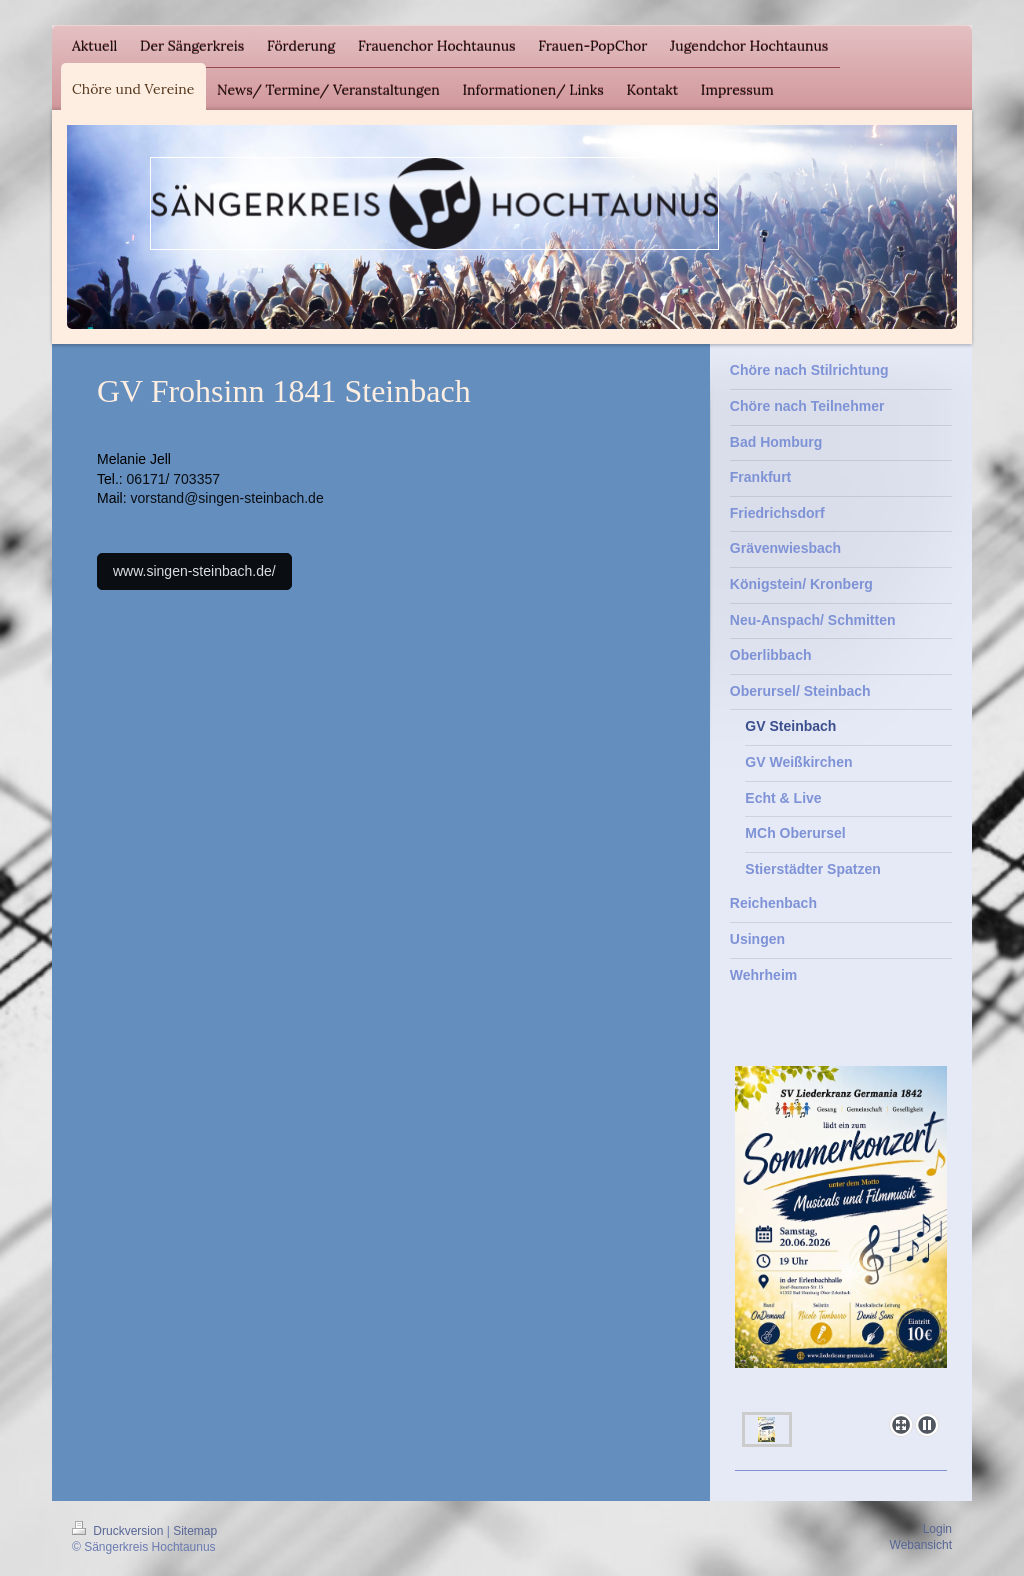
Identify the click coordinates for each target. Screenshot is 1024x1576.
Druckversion (119, 1531)
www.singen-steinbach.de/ (194, 571)
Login (937, 1529)
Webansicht (921, 1545)
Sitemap (195, 1531)
